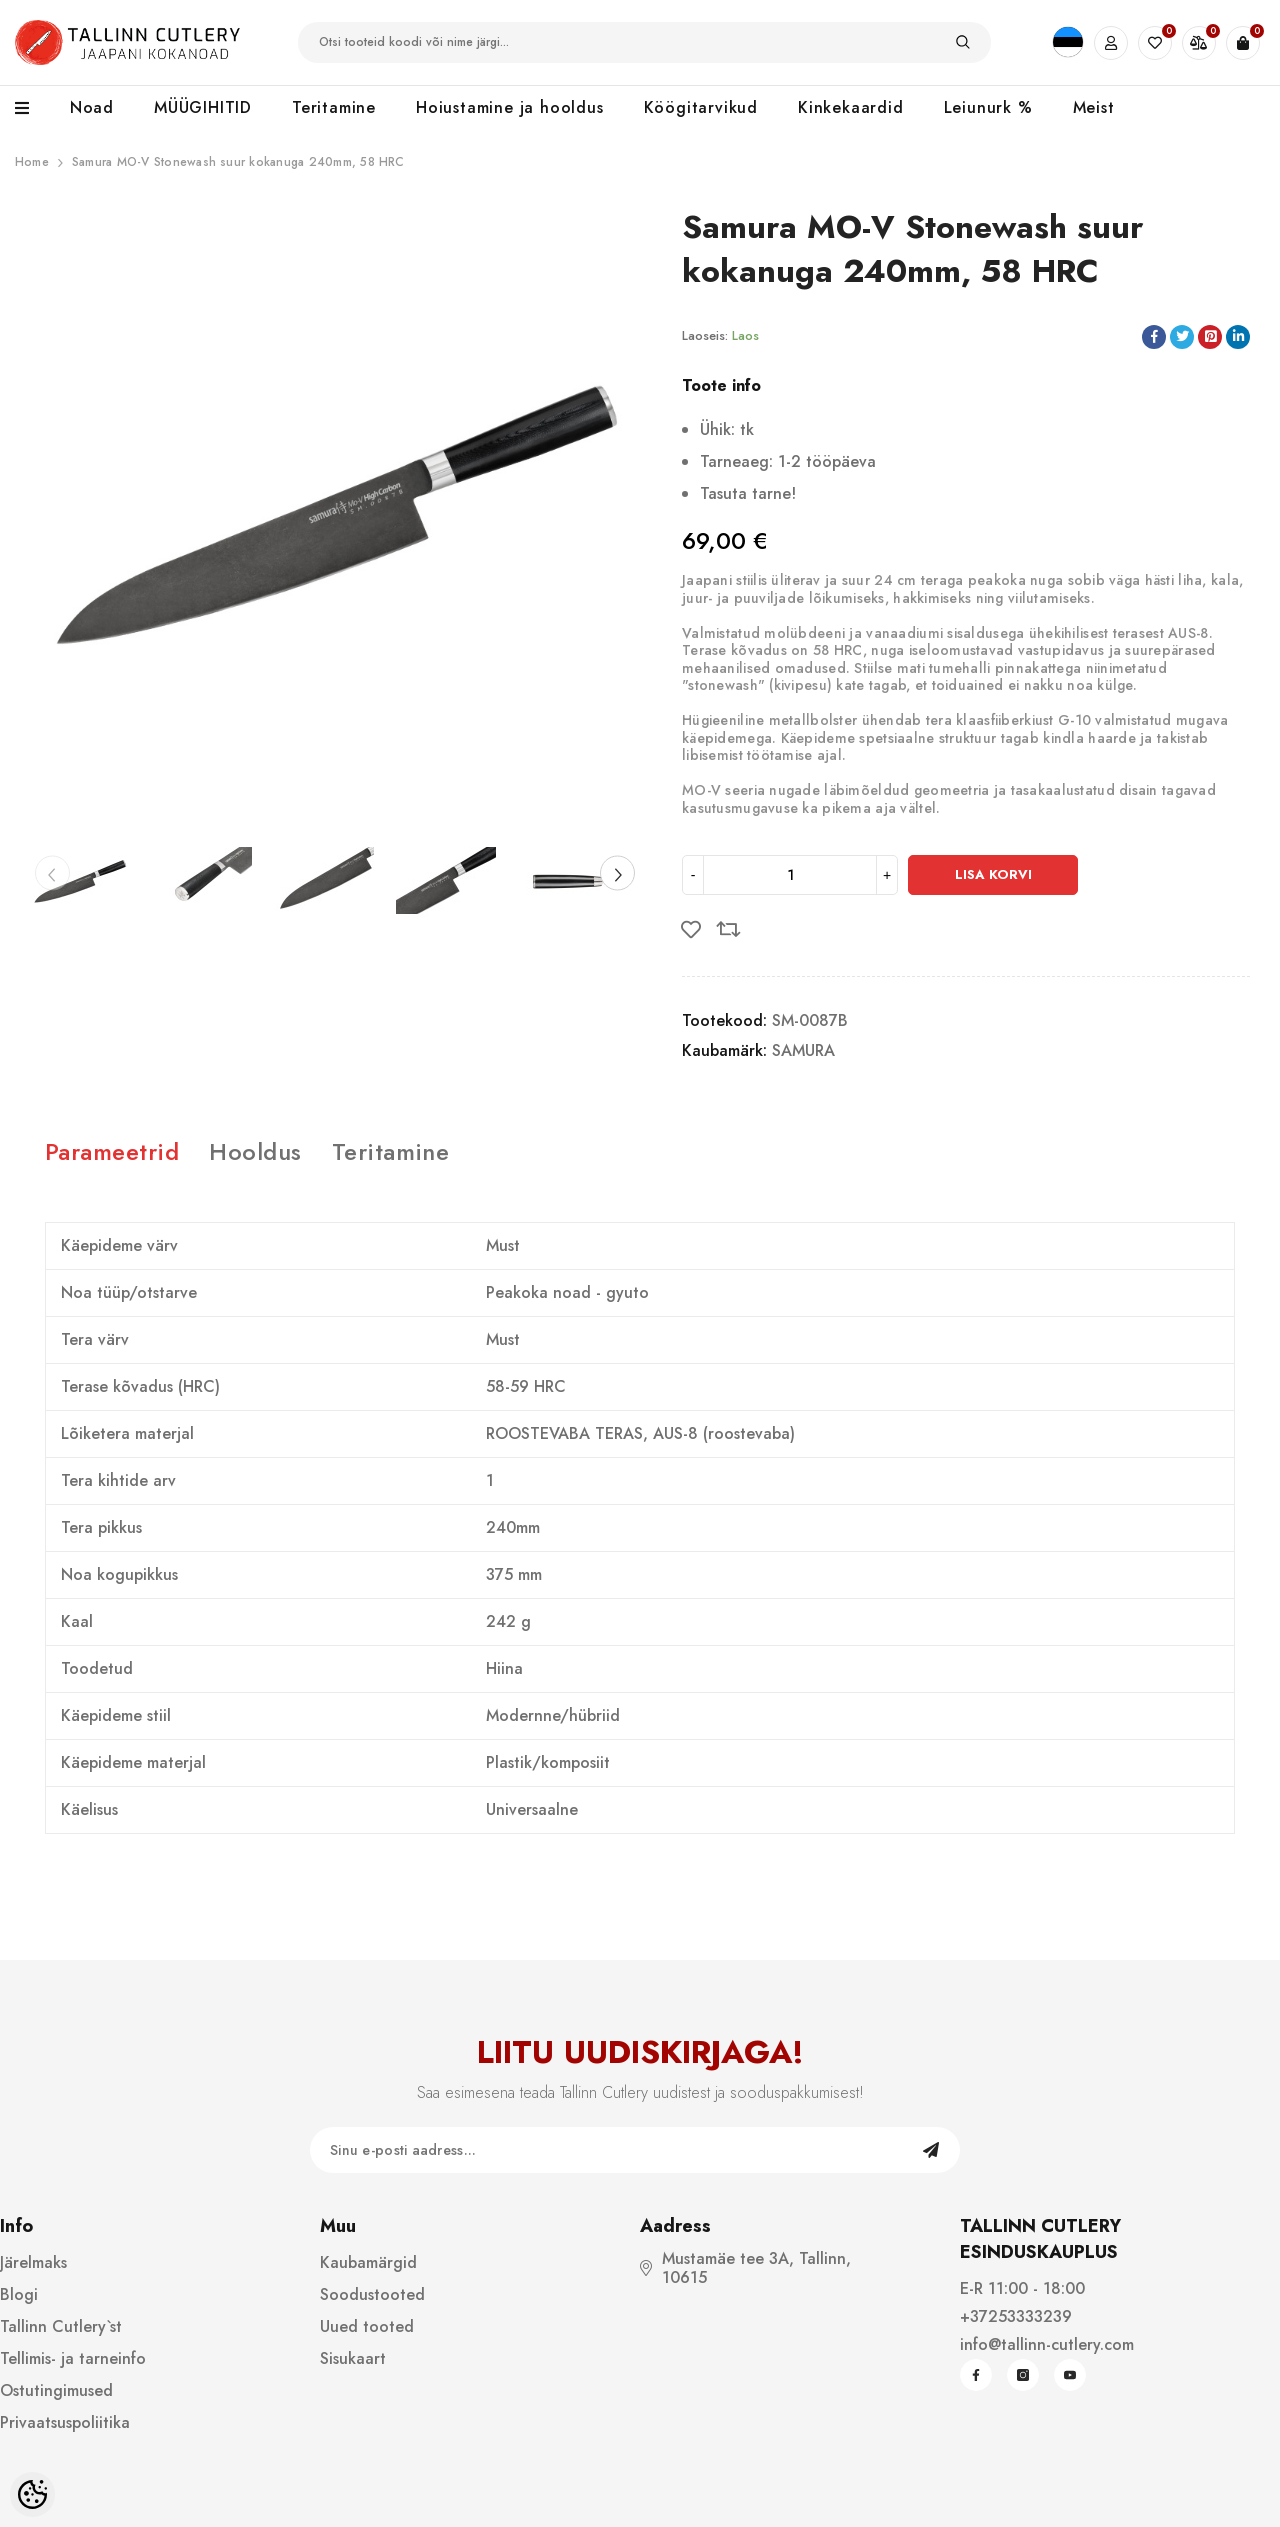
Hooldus (255, 1151)
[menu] (32, 109)
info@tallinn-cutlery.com (1047, 2344)
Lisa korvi (993, 874)
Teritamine (391, 1151)
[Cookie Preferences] (32, 2494)
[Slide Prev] (52, 873)
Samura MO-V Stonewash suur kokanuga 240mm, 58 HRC (238, 162)
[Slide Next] (617, 873)
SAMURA (803, 1050)
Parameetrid (112, 1151)
